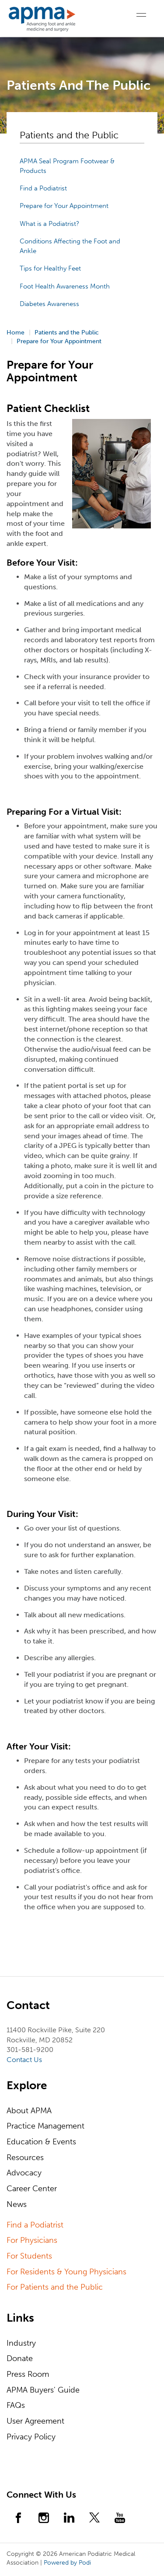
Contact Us (24, 2059)
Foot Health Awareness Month (65, 286)
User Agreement (35, 2421)
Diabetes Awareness (49, 304)
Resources (25, 2157)
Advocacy (24, 2173)
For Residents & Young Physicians (66, 2272)
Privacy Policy (31, 2437)
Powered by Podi (67, 2562)
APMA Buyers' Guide (43, 2390)
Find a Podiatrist (43, 188)
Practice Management (45, 2126)
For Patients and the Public (55, 2287)
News (17, 2204)
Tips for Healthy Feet (50, 268)
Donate (20, 2358)
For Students (29, 2256)
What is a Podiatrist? (49, 224)
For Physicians (32, 2240)
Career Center (32, 2188)
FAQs (16, 2405)
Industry (21, 2343)
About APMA (29, 2110)
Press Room (28, 2374)
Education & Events (41, 2142)
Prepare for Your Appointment (64, 206)
